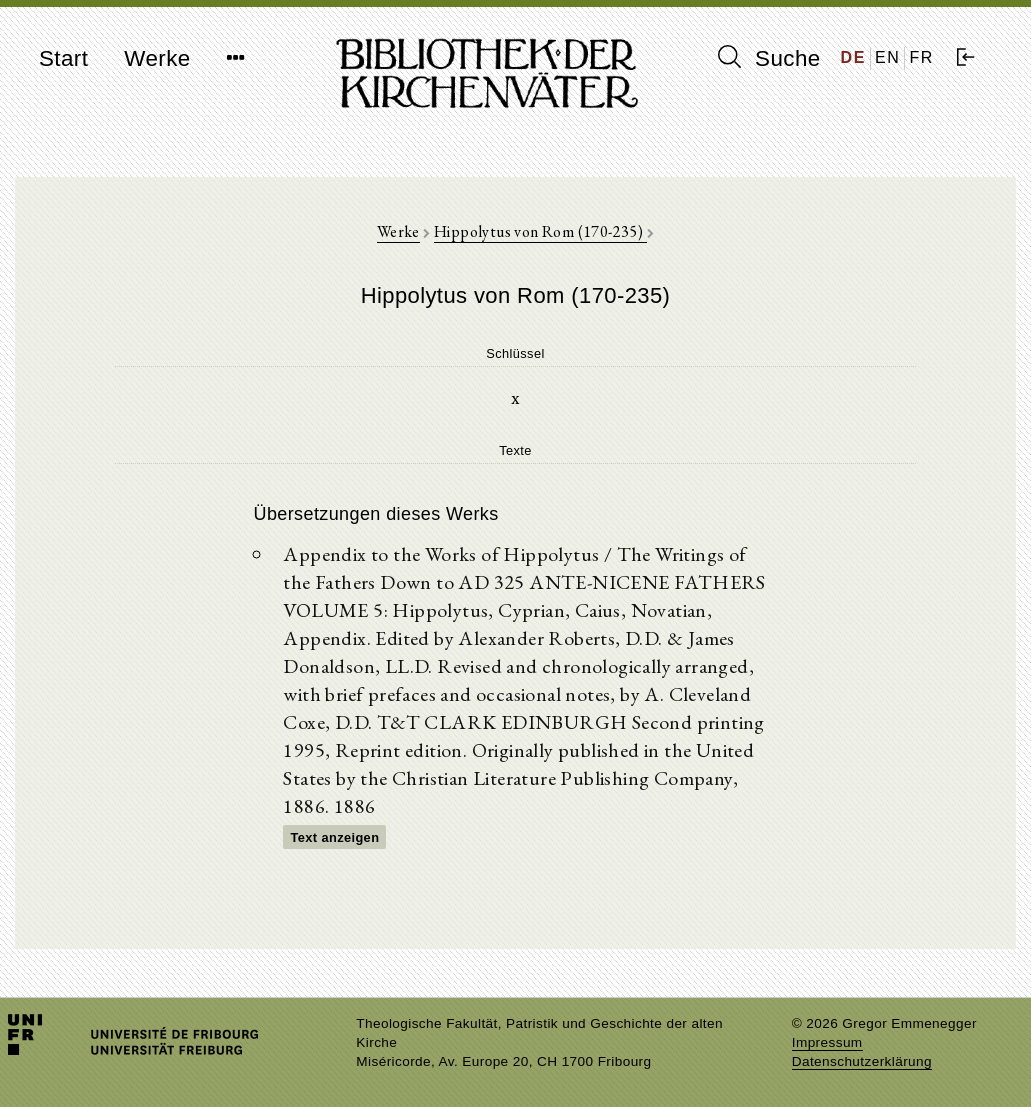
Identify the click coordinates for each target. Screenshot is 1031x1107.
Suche (769, 58)
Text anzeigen (334, 837)
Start (63, 58)
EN (887, 57)
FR (921, 57)
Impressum (827, 1042)
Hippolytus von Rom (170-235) (540, 231)
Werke (157, 58)
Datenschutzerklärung (862, 1061)
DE (853, 57)
